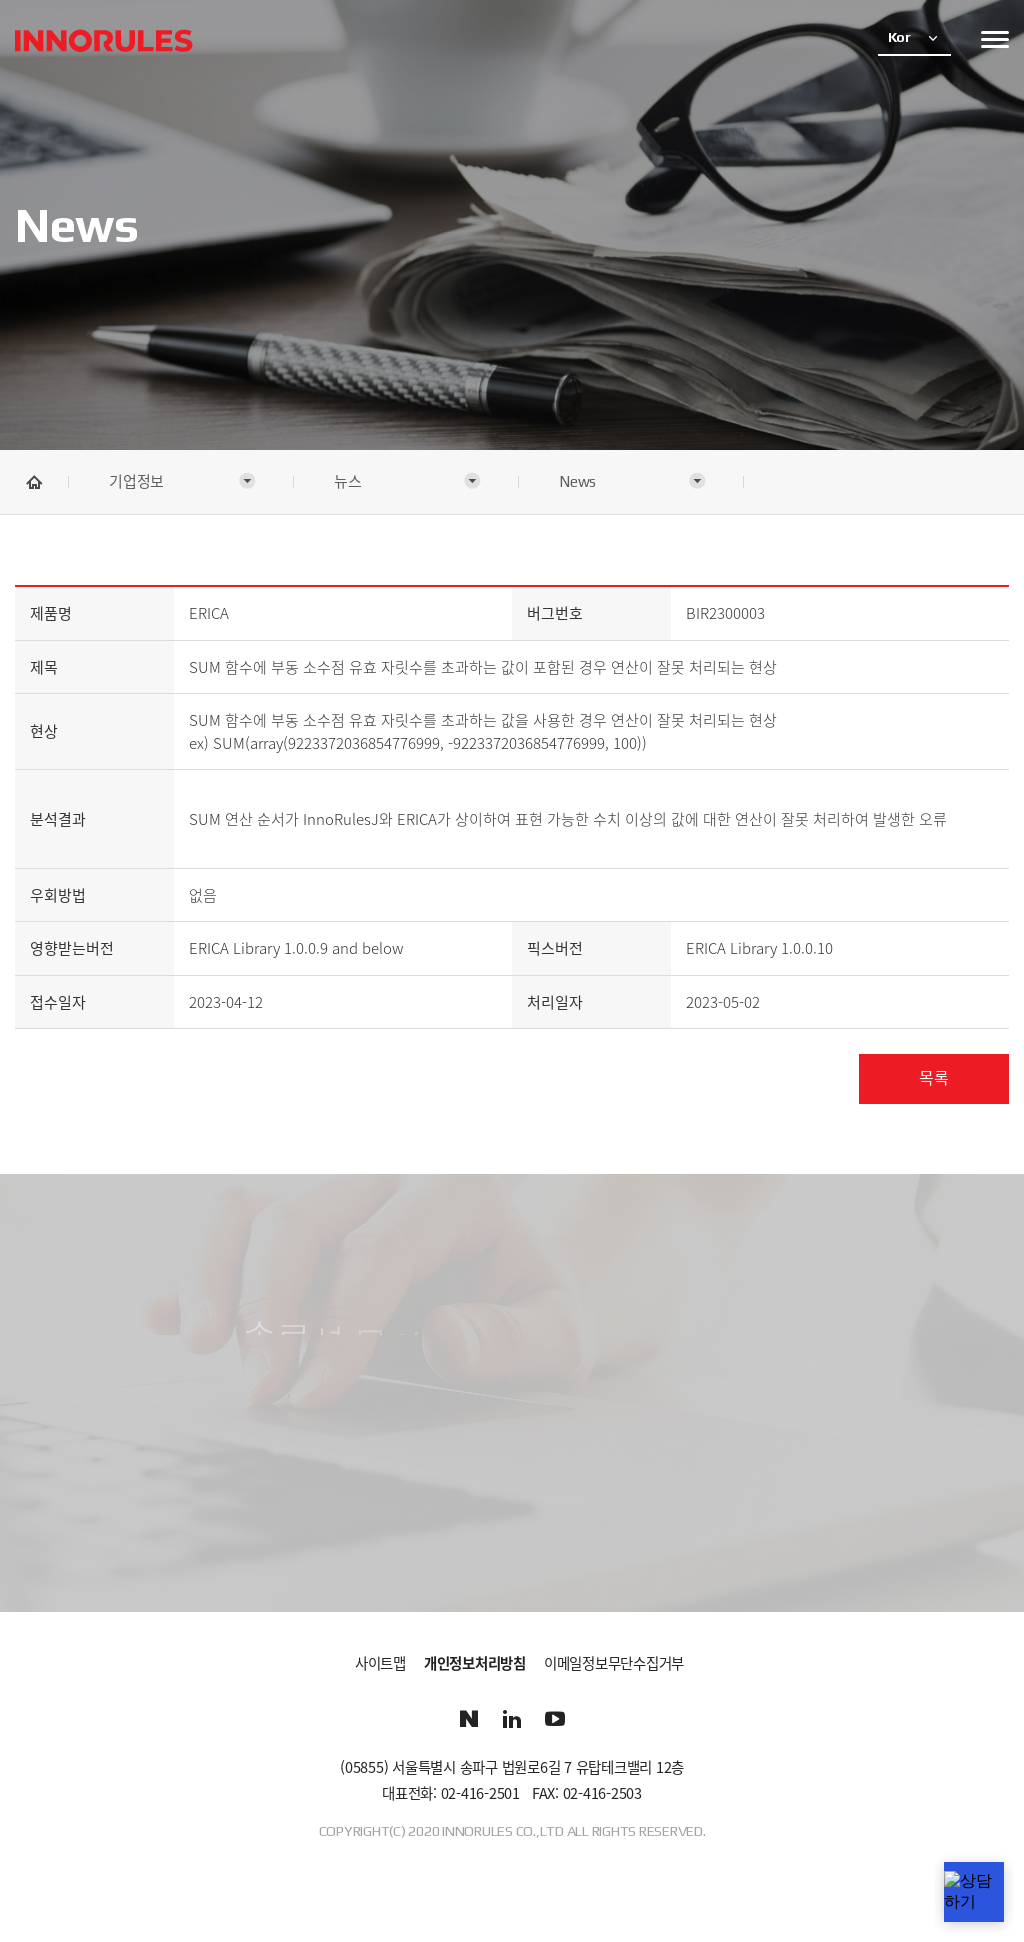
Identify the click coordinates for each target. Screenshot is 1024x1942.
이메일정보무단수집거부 (614, 1664)
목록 (934, 1078)
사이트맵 (380, 1664)
